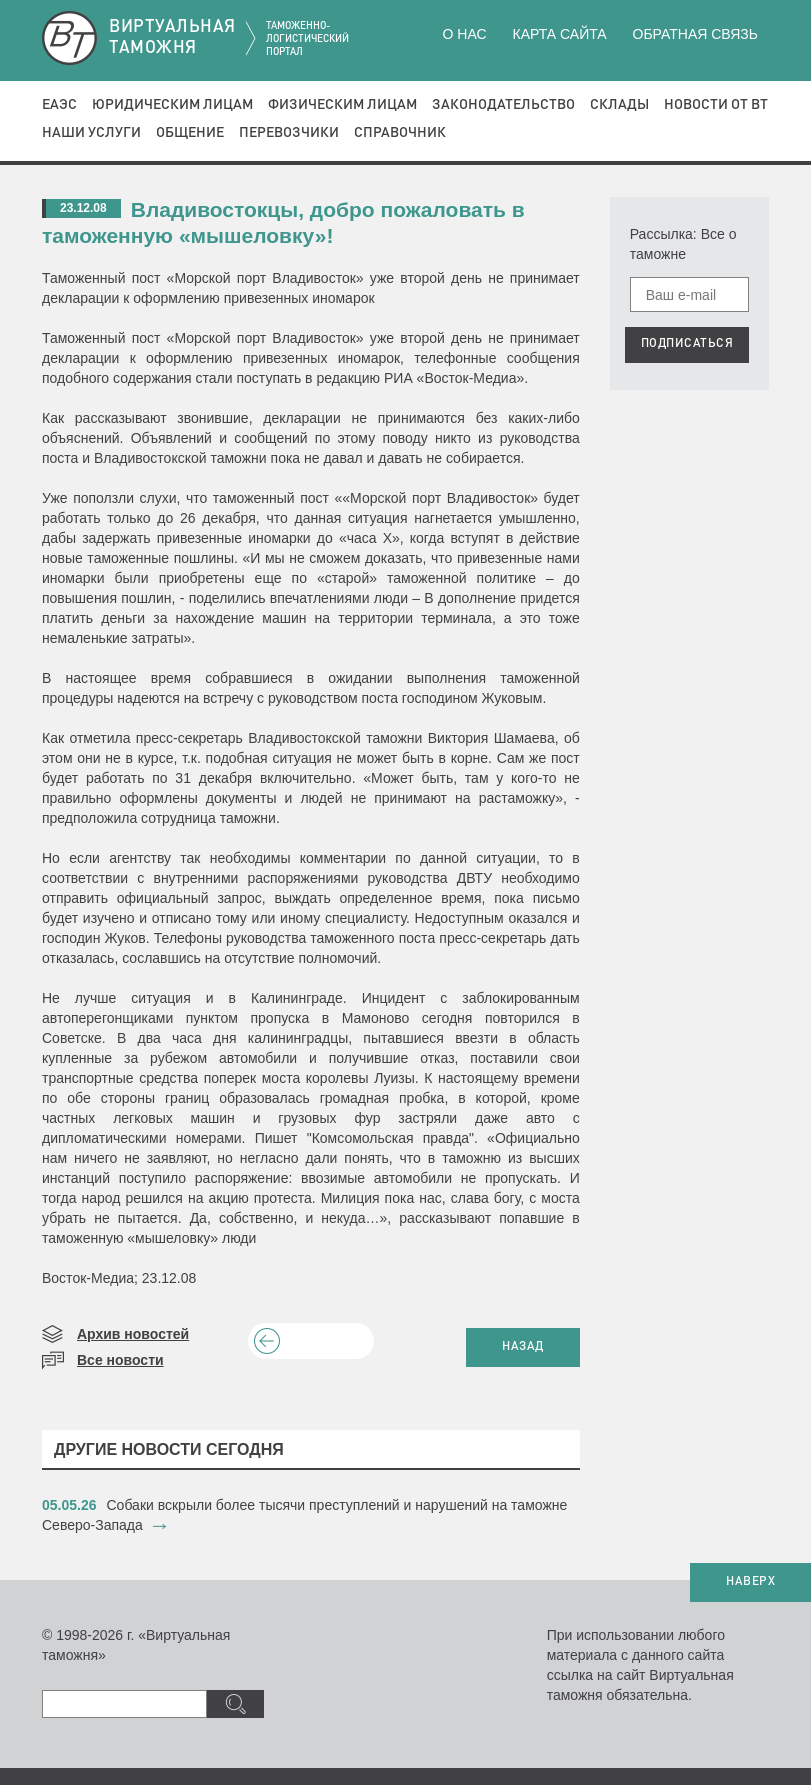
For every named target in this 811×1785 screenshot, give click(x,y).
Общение (190, 133)
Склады (619, 105)
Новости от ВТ (716, 105)
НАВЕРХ (750, 1582)
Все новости (120, 1360)
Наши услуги (91, 133)
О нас (465, 34)
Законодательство (503, 105)
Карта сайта (559, 34)
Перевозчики (289, 133)
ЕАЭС (59, 105)
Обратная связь (695, 34)
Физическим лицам (342, 105)
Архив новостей (133, 1334)
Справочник (400, 133)
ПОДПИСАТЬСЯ (687, 344)
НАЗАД (523, 1347)
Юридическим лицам (172, 105)
